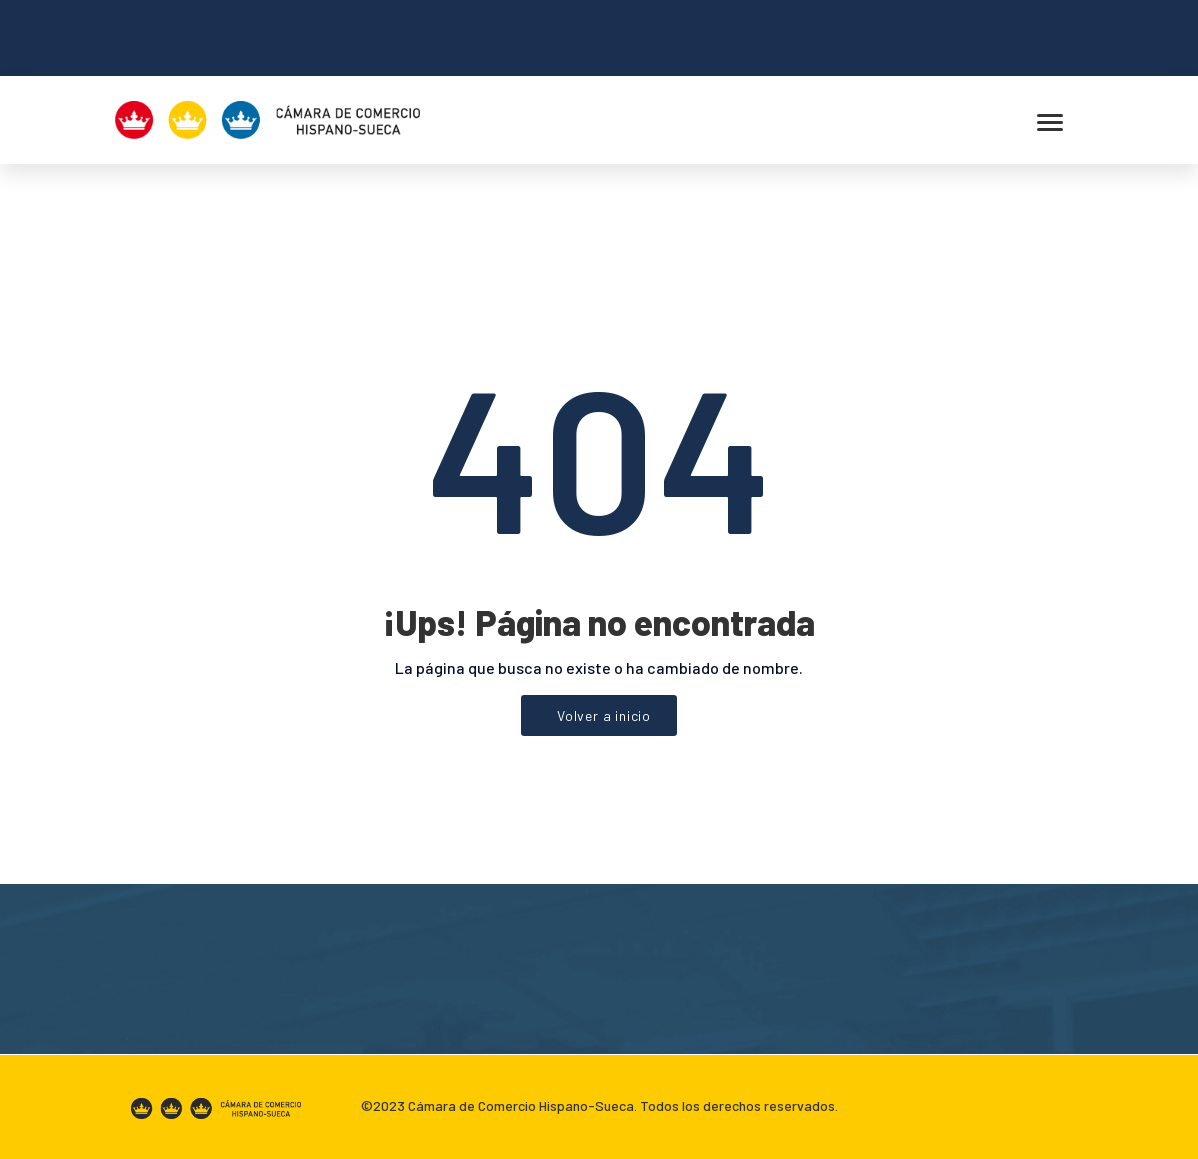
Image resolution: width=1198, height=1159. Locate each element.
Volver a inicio (604, 715)
